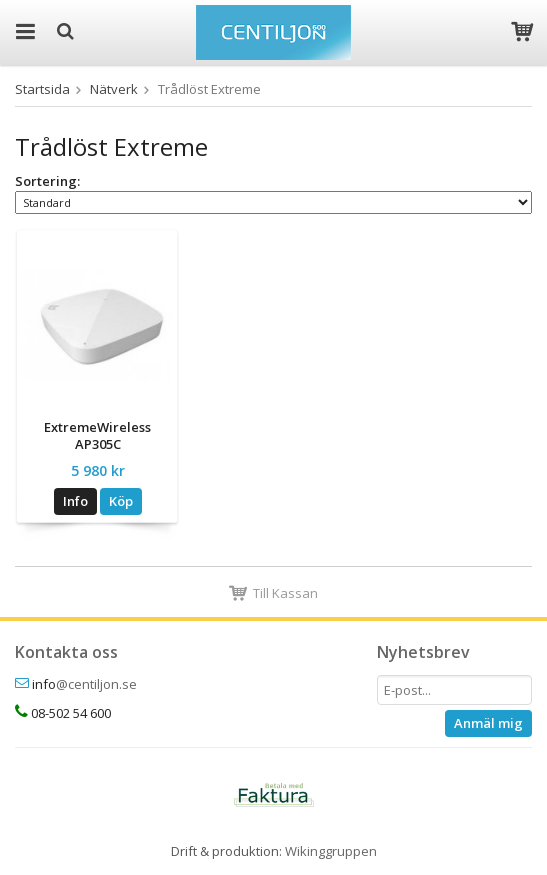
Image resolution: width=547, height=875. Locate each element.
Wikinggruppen (331, 851)
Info (75, 501)
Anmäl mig (488, 723)
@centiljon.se (96, 684)
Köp (121, 501)
